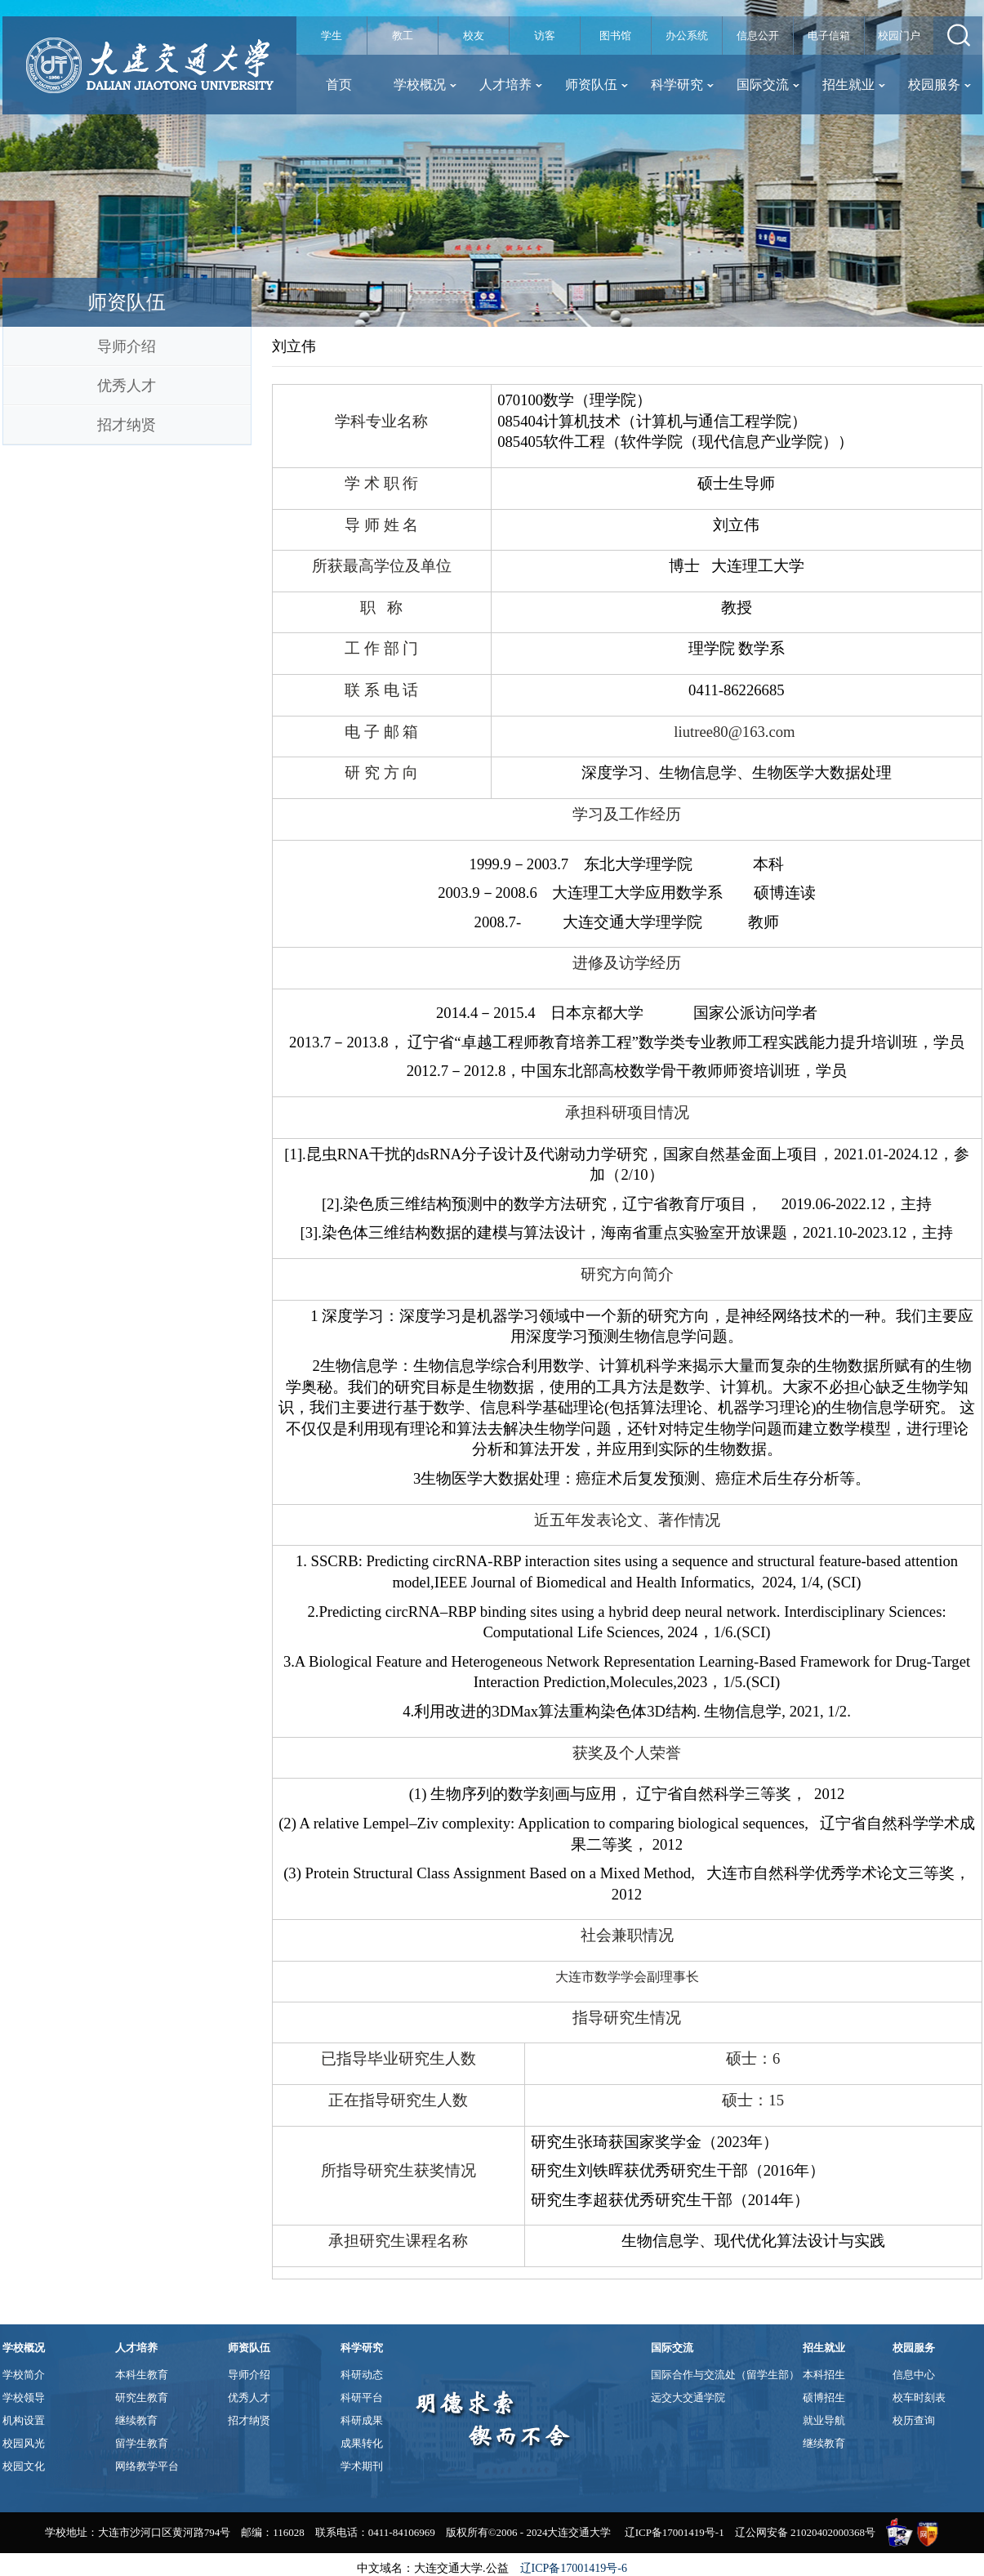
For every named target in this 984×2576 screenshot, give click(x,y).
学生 (331, 35)
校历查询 (914, 2420)
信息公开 (758, 35)
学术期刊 (362, 2466)
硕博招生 (824, 2397)
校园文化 (23, 2466)
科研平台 (362, 2397)
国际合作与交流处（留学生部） (725, 2374)
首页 (339, 85)
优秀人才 (126, 385)
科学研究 (682, 85)
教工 (402, 35)
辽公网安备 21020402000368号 (805, 2532)
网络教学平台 (147, 2466)
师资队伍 (596, 85)
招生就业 (853, 85)
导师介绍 (126, 346)
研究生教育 (141, 2397)
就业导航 (824, 2420)
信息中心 (914, 2374)
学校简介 (23, 2374)
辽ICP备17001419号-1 (674, 2532)
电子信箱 (829, 35)
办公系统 (687, 35)
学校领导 (23, 2397)
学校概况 (425, 85)
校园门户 (899, 35)
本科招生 (824, 2374)
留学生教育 (141, 2443)
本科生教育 (141, 2374)
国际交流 (768, 85)
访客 (544, 35)
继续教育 (136, 2420)
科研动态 (362, 2374)
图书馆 (615, 35)
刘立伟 (294, 346)
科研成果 (362, 2420)
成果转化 (362, 2443)
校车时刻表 (919, 2397)
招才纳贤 (126, 425)
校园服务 (939, 85)
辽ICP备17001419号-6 (573, 2568)
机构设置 (23, 2420)
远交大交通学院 (688, 2397)
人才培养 (510, 85)
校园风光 (23, 2443)
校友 (473, 35)
